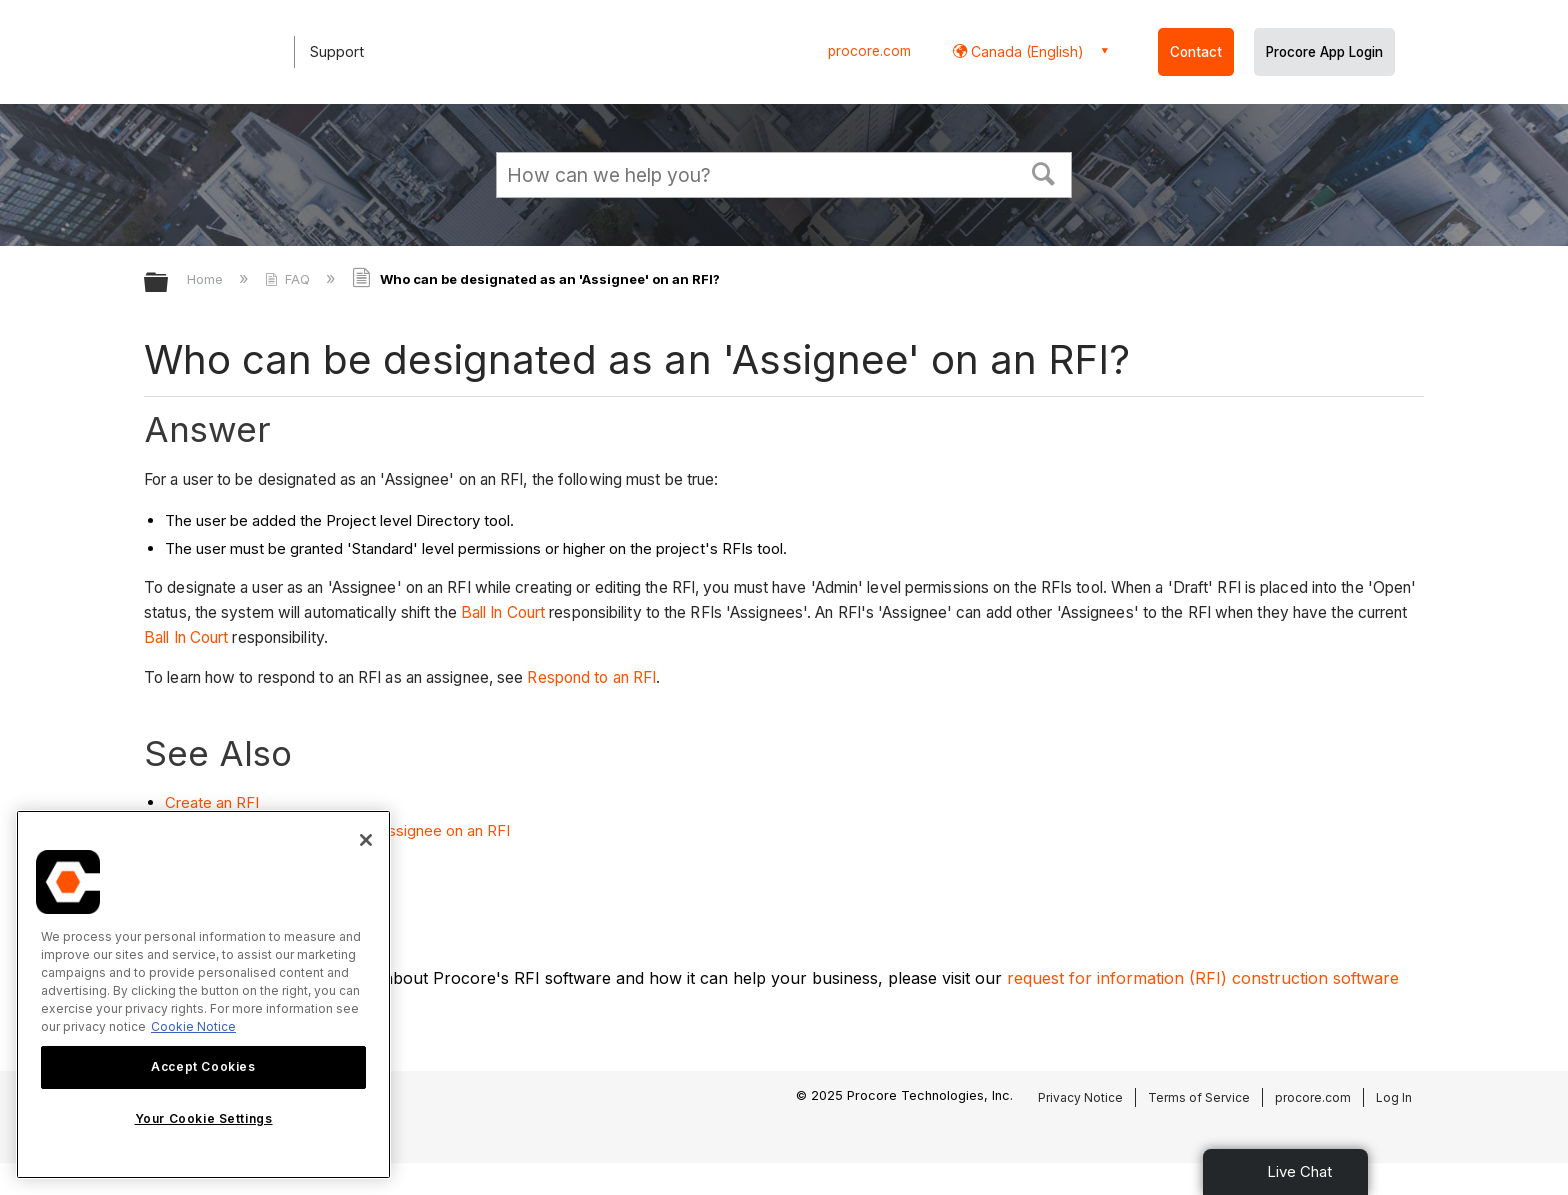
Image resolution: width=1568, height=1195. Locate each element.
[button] (1044, 172)
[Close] (366, 840)
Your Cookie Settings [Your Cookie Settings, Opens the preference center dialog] (204, 1118)
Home (207, 279)
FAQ (289, 279)
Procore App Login (1324, 52)
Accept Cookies (203, 1066)
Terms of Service (1199, 1097)
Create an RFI (212, 802)
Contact (1196, 52)
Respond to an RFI (591, 677)
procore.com (869, 51)
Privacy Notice (1080, 1097)
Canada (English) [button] (1025, 51)
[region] (203, 994)
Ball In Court (505, 612)
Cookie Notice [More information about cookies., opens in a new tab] (193, 1026)
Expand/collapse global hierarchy (169, 283)
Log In (1394, 1097)
